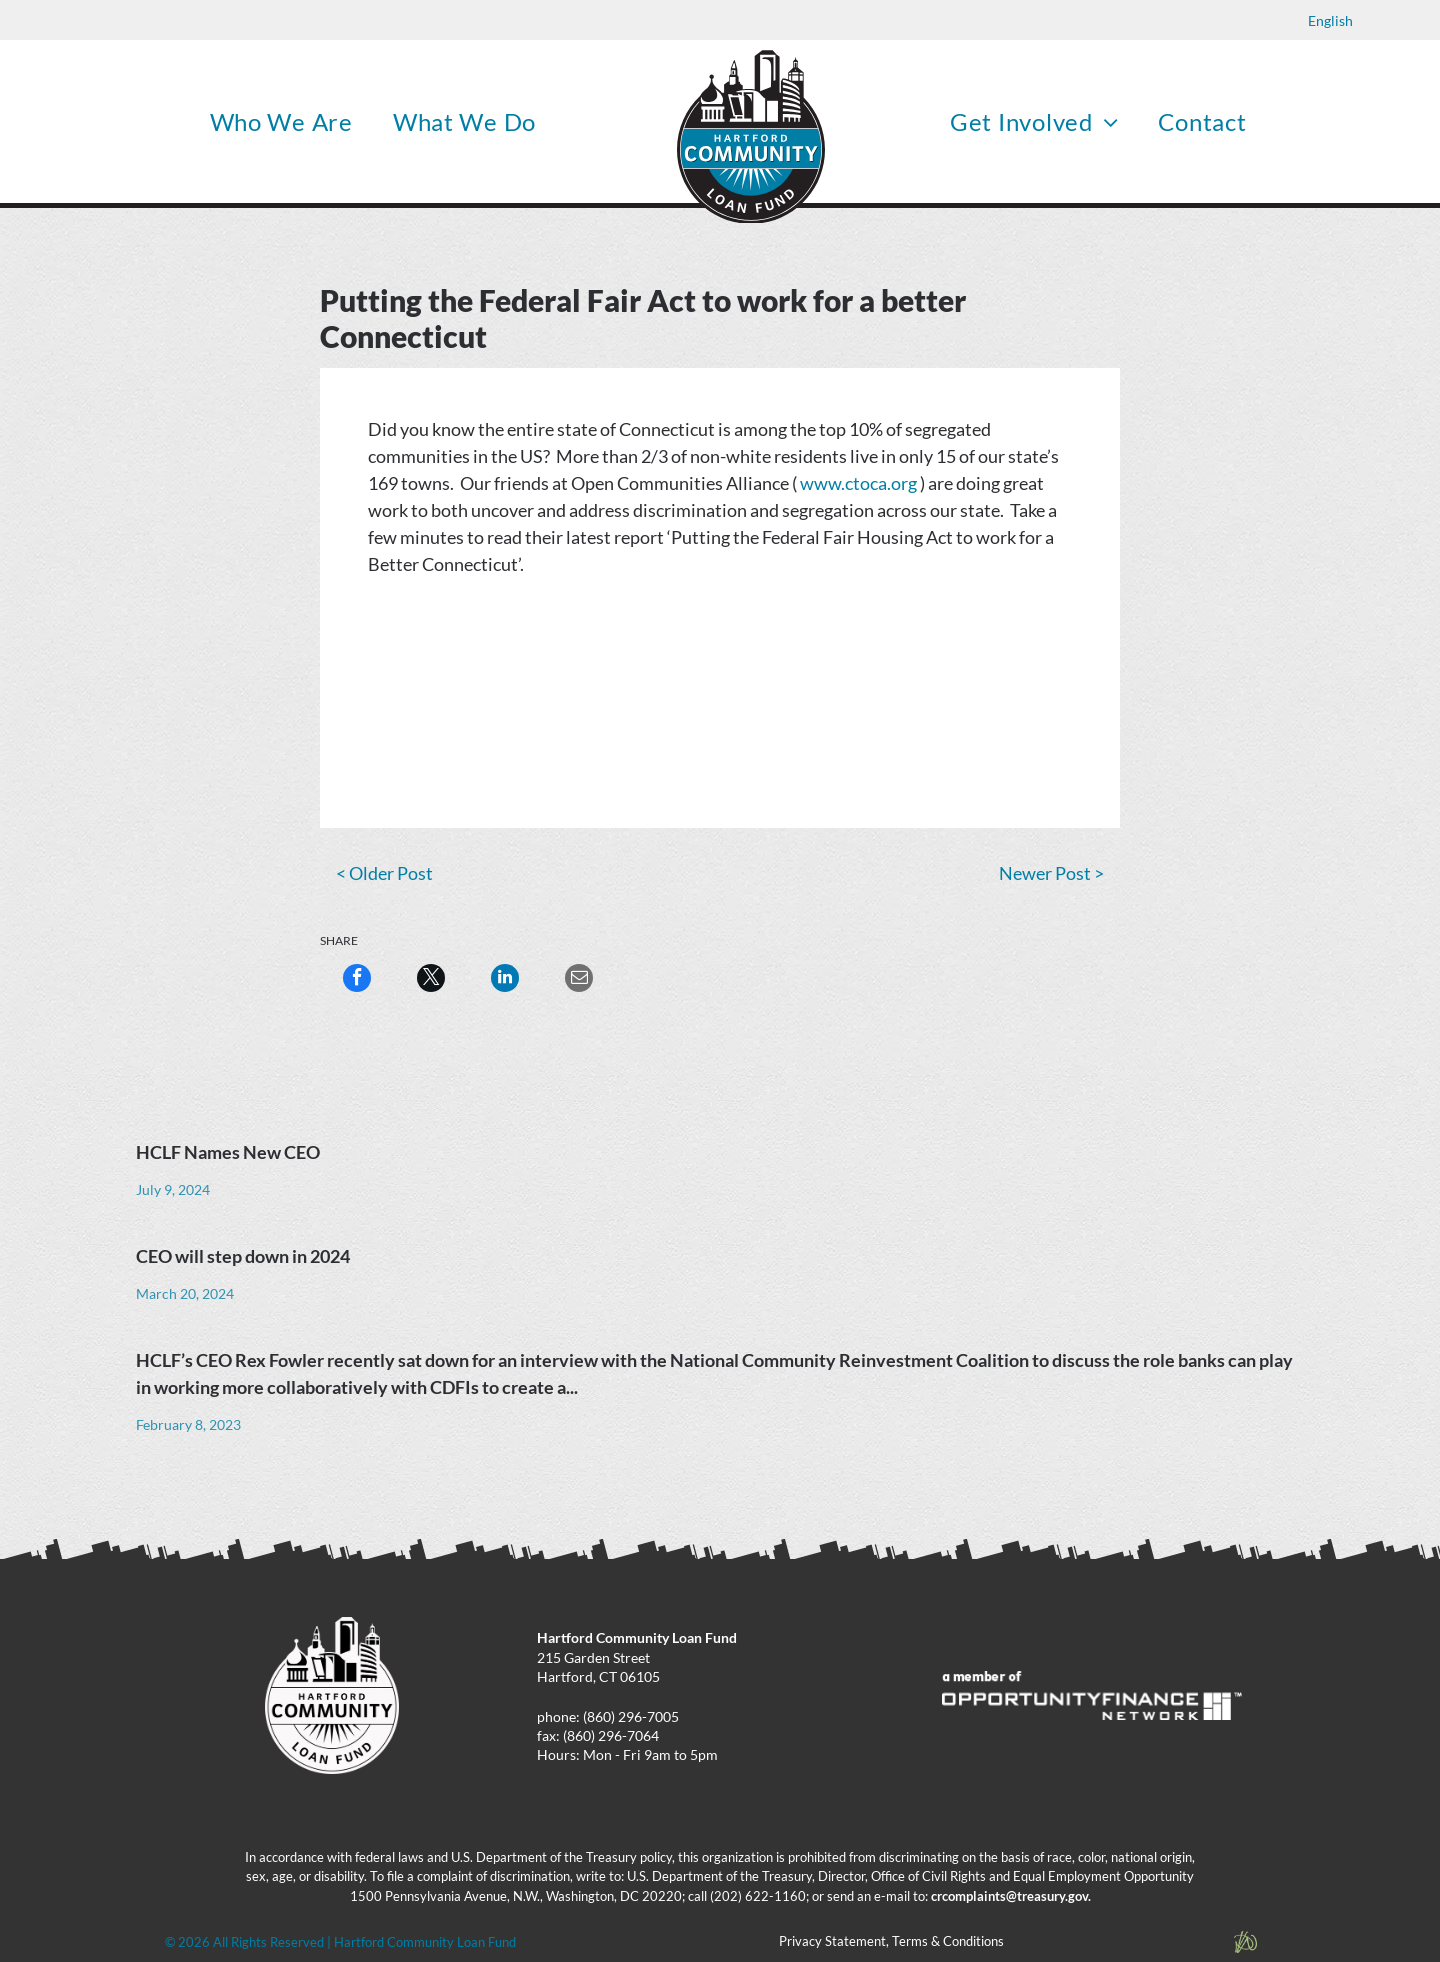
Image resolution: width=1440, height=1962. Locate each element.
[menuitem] (281, 121)
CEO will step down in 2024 (243, 1256)
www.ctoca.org (858, 483)
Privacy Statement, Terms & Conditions (891, 1941)
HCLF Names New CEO (228, 1152)
